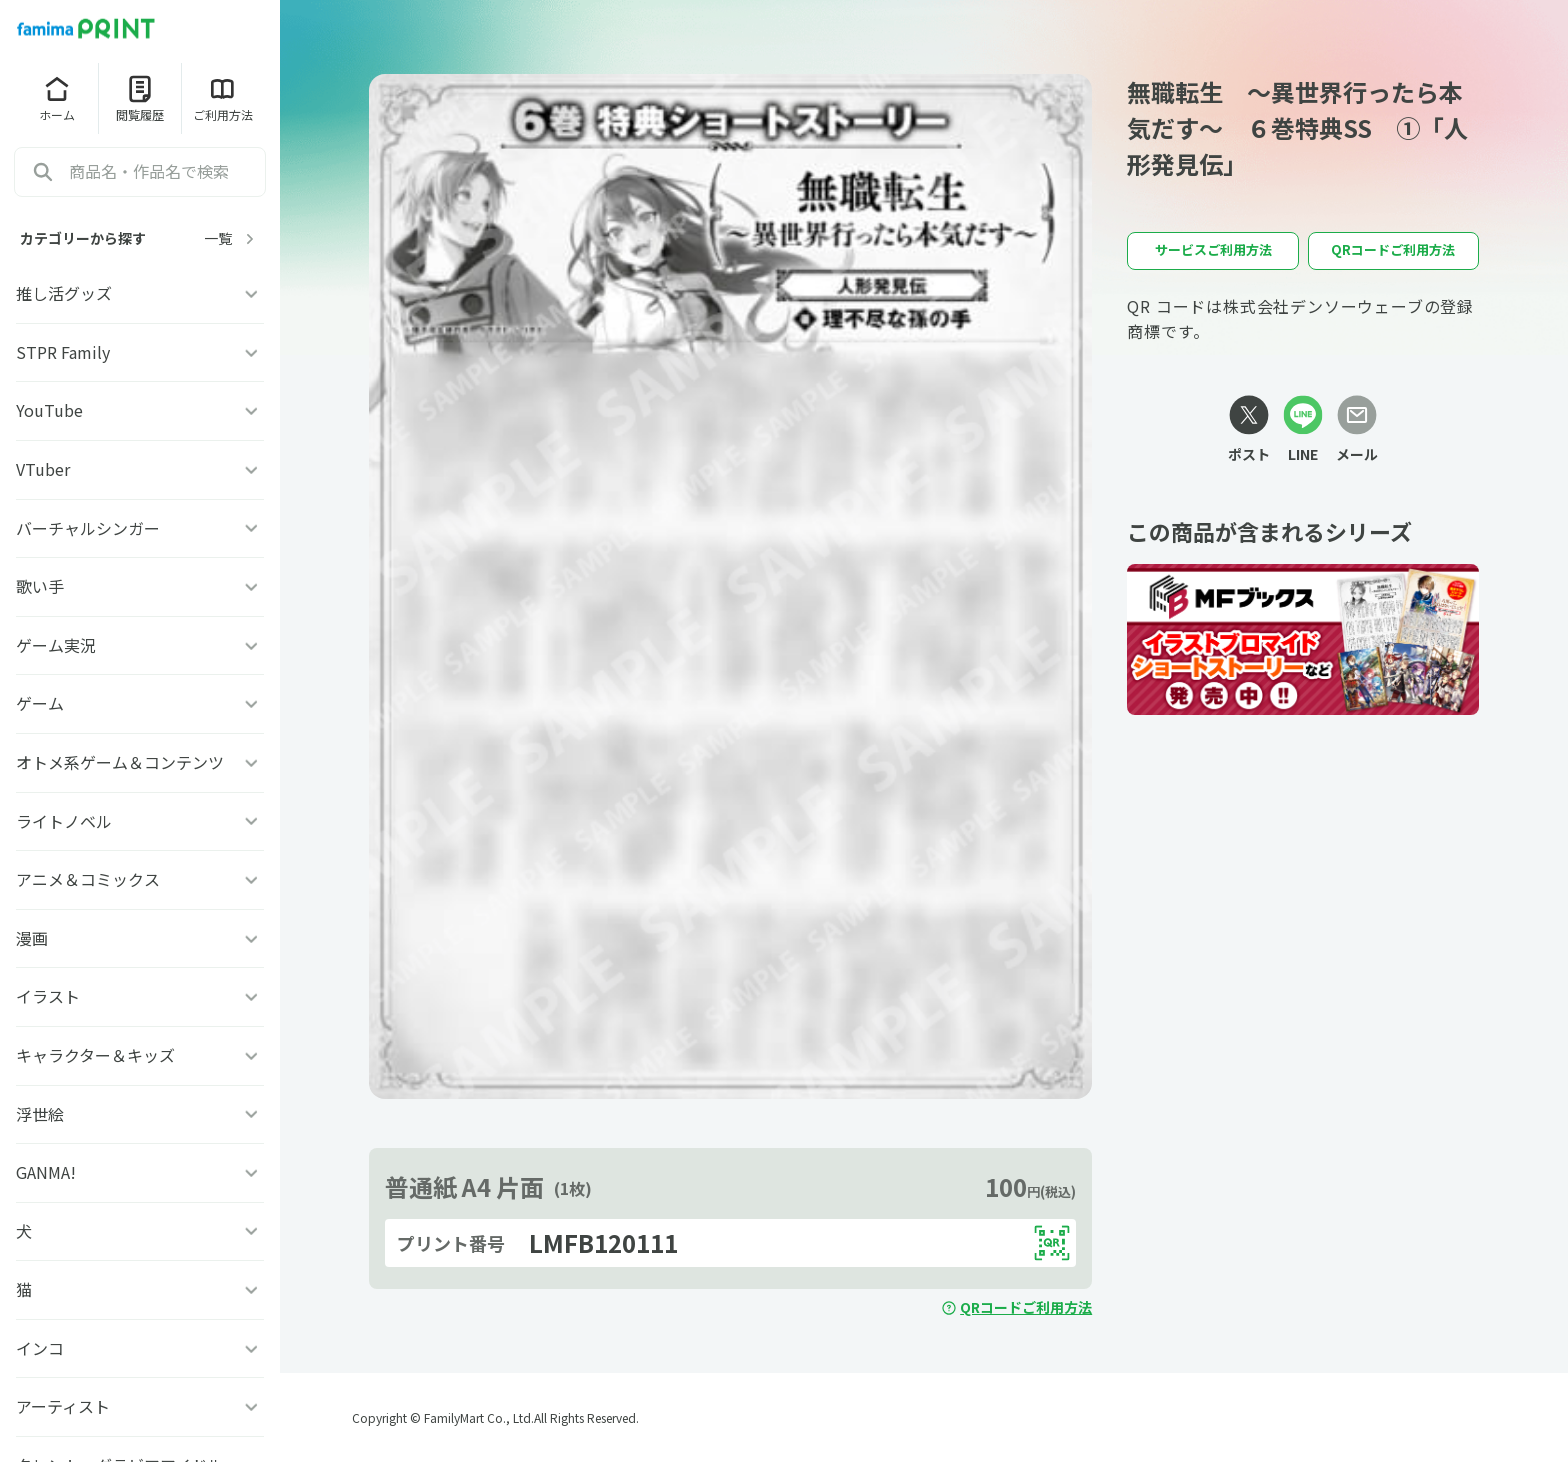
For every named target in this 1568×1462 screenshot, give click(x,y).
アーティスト (140, 1406)
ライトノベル (140, 821)
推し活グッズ (140, 293)
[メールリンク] (1357, 430)
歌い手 (140, 586)
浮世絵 (140, 1114)
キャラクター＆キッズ (140, 1055)
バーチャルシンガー (140, 528)
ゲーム (140, 703)
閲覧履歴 (140, 98)
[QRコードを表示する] (1052, 1243)
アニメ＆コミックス (140, 879)
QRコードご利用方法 (1016, 1307)
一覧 (232, 238)
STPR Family (140, 352)
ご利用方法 (223, 98)
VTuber (140, 469)
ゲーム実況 (140, 645)
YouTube (140, 410)
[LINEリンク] (1303, 430)
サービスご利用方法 (1213, 249)
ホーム (57, 98)
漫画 (140, 938)
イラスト (140, 996)
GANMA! (140, 1172)
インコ (140, 1348)
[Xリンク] (1249, 430)
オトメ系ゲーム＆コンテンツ (140, 762)
